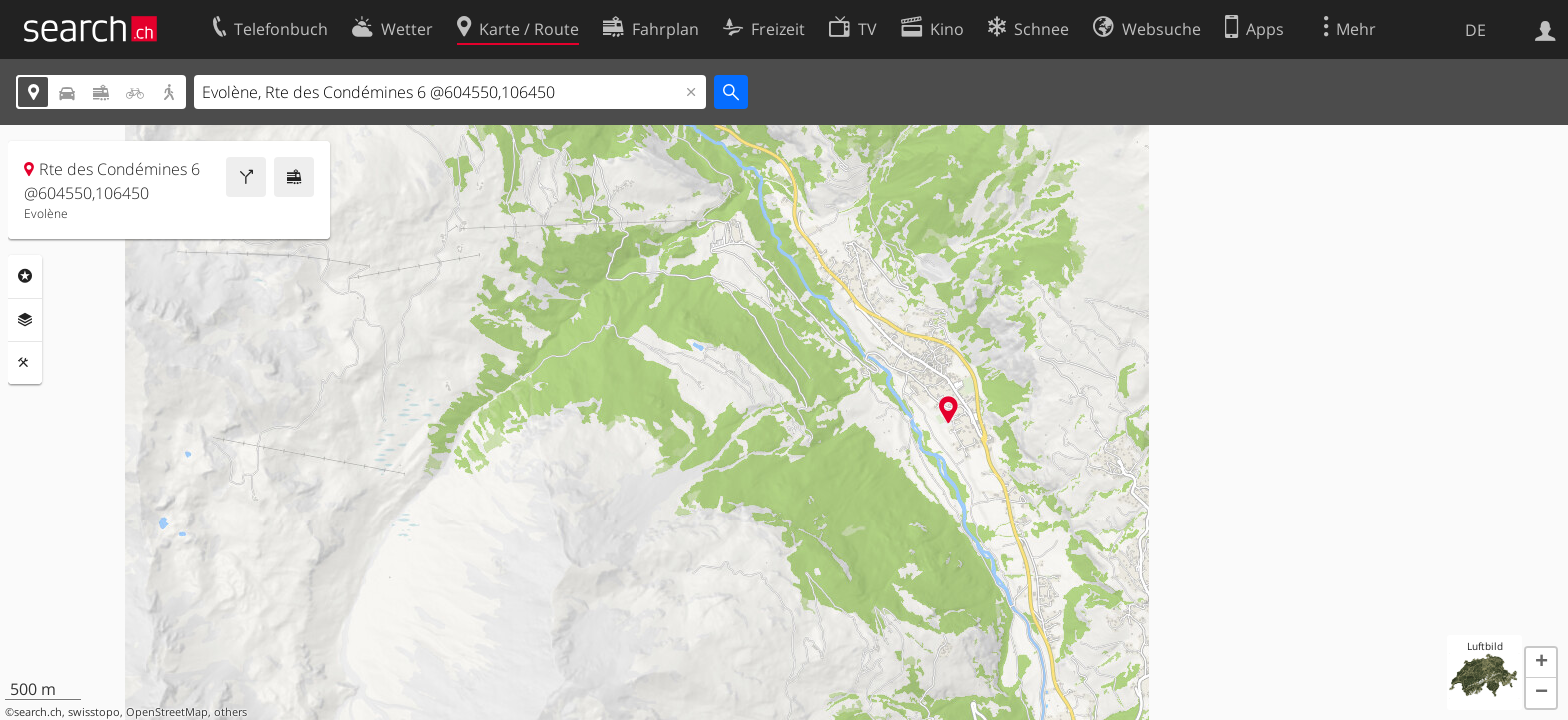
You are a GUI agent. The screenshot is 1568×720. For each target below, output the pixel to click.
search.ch (38, 712)
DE (1475, 30)
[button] (1541, 663)
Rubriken (25, 276)
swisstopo (94, 712)
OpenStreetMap (167, 712)
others (230, 712)
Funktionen (25, 363)
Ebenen (25, 320)
